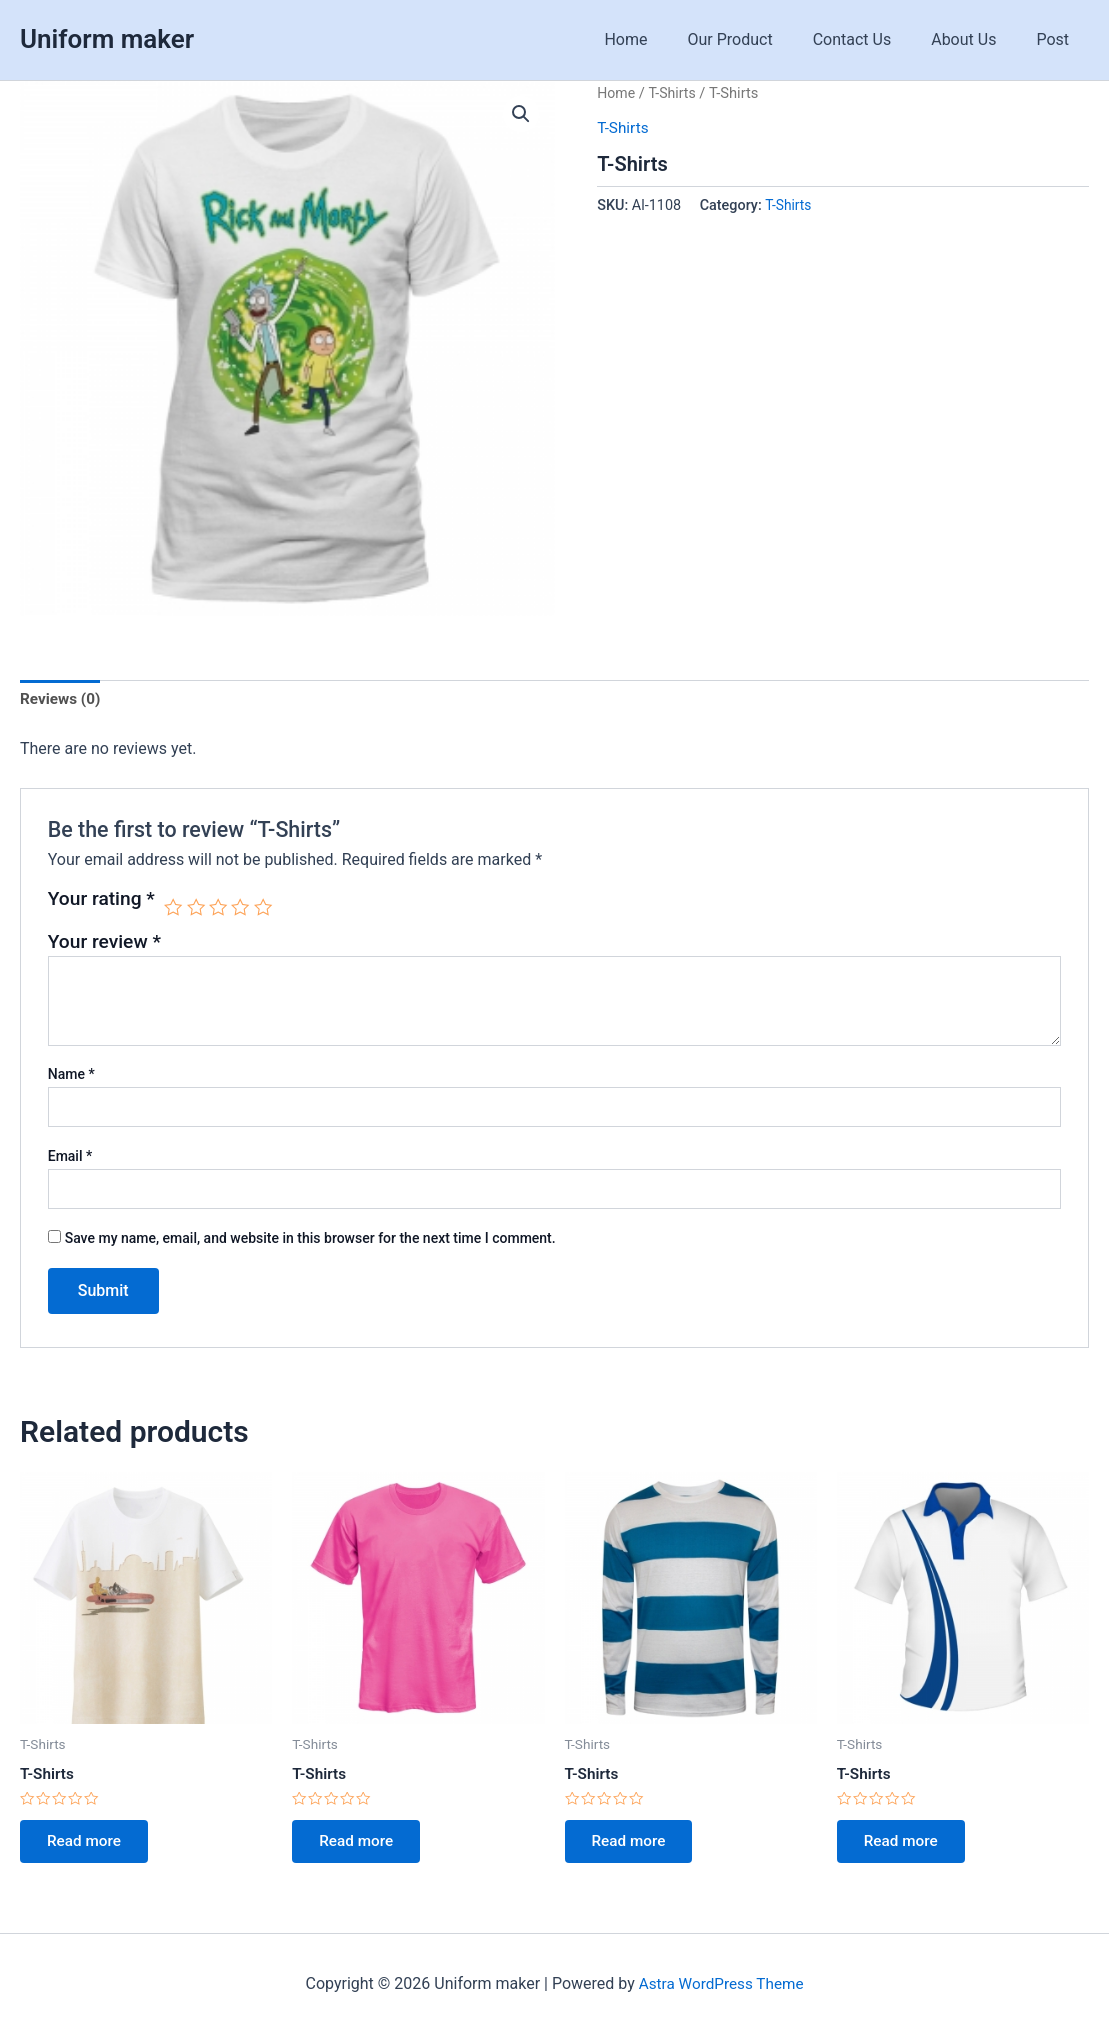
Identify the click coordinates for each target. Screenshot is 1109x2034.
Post (1056, 39)
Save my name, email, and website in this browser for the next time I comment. (310, 1240)
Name (71, 1076)
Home (661, 39)
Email (70, 1158)
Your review (104, 943)
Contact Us (872, 39)
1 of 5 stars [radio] (173, 907)
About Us (975, 39)
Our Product (758, 39)
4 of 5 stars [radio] (243, 907)
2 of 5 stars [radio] (197, 907)
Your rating (101, 900)
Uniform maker (107, 39)
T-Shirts (674, 93)
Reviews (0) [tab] (62, 700)
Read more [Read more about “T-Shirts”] (88, 1845)
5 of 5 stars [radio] (266, 907)
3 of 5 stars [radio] (220, 907)
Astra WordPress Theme (721, 1983)
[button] (521, 115)
